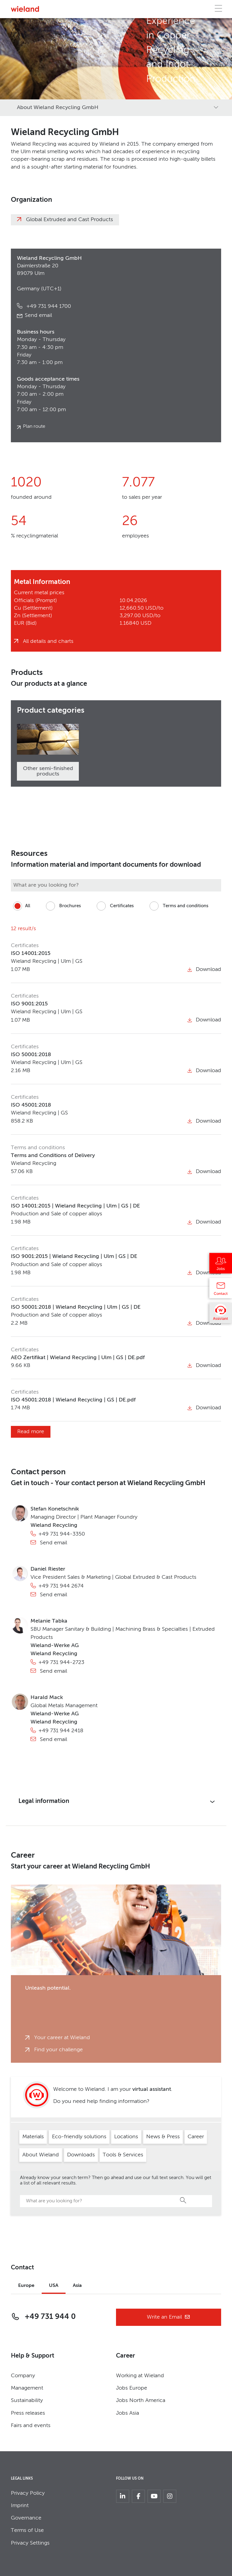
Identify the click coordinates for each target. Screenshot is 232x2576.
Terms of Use (27, 2530)
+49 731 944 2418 (60, 1730)
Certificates (114, 906)
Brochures (62, 906)
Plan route (34, 426)
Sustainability (27, 2400)
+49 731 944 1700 (48, 306)
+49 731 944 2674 (61, 1586)
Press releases (28, 2413)
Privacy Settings (30, 2543)
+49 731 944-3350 (61, 1534)
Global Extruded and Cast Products (69, 219)
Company (23, 2375)
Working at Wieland (140, 2375)
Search (183, 2200)
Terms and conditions (177, 906)
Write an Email (168, 2317)
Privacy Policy (28, 2493)
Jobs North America (140, 2400)
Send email (38, 315)
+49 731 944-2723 (61, 1662)
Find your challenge (58, 2049)
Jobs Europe (131, 2388)
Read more (30, 1431)
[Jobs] (220, 1265)
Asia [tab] (77, 2285)
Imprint (20, 2505)
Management (27, 2388)
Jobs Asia (127, 2413)
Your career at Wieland (62, 2037)
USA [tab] (53, 2285)
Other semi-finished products (48, 771)
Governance (26, 2518)
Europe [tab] (26, 2285)
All (20, 906)
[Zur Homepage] (25, 9)
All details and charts (48, 641)
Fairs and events (30, 2425)
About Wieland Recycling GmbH (57, 107)
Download (204, 969)
